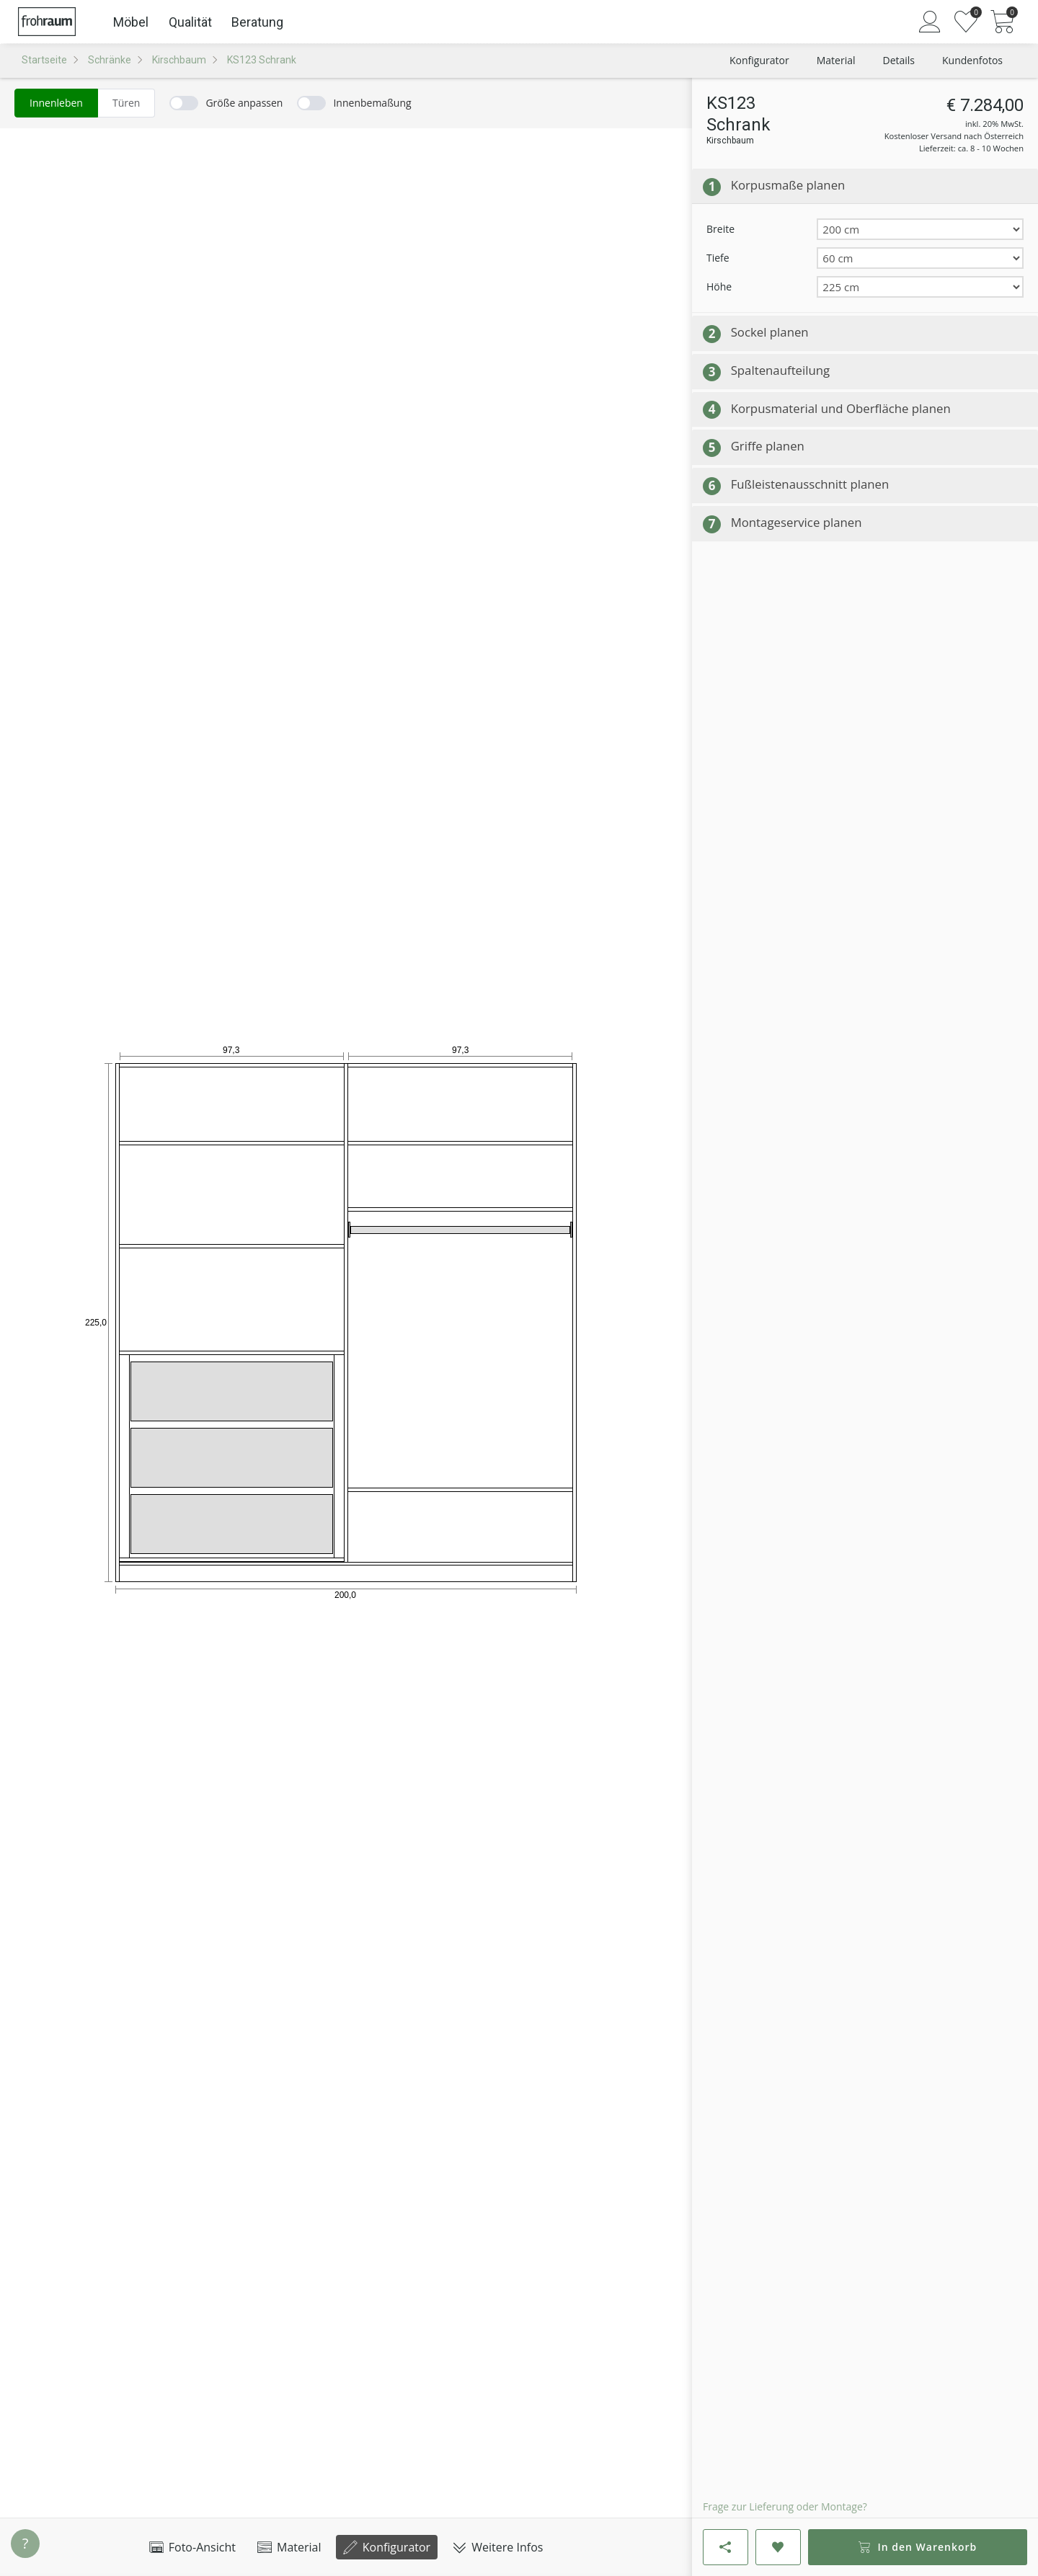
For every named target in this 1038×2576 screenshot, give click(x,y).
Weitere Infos (497, 2547)
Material (289, 2547)
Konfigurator (387, 2547)
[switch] (226, 103)
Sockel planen (770, 332)
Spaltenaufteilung (780, 370)
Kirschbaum (179, 60)
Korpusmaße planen (788, 185)
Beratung (257, 22)
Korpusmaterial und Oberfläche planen (841, 408)
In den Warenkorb (918, 2547)
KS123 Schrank (261, 60)
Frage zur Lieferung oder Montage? (785, 2506)
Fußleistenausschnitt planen (810, 484)
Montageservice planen (796, 522)
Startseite (44, 60)
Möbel (130, 22)
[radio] (56, 103)
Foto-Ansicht (192, 2547)
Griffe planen (767, 446)
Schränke (109, 60)
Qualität (190, 22)
